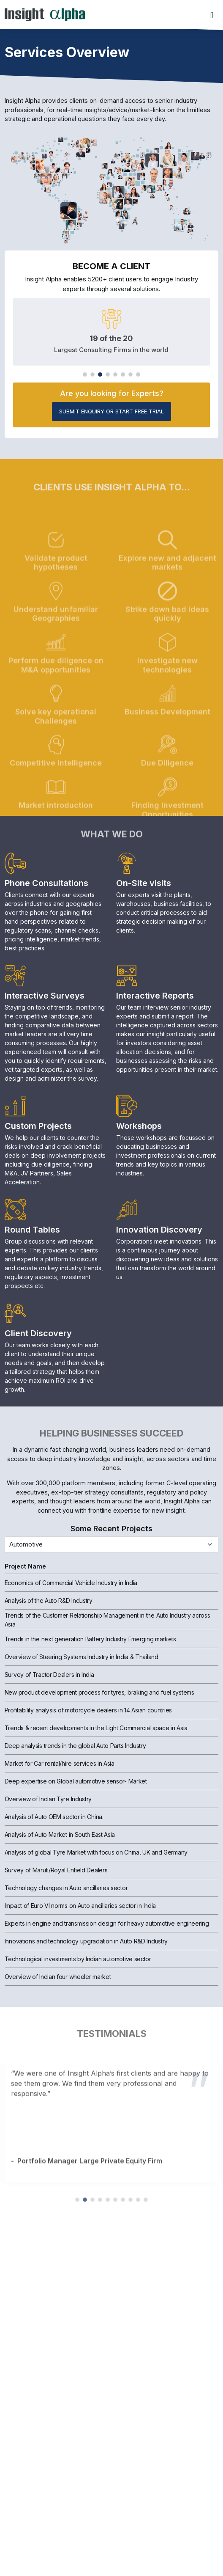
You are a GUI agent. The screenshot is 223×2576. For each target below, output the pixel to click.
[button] (85, 374)
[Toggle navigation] (211, 14)
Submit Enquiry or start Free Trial (111, 411)
